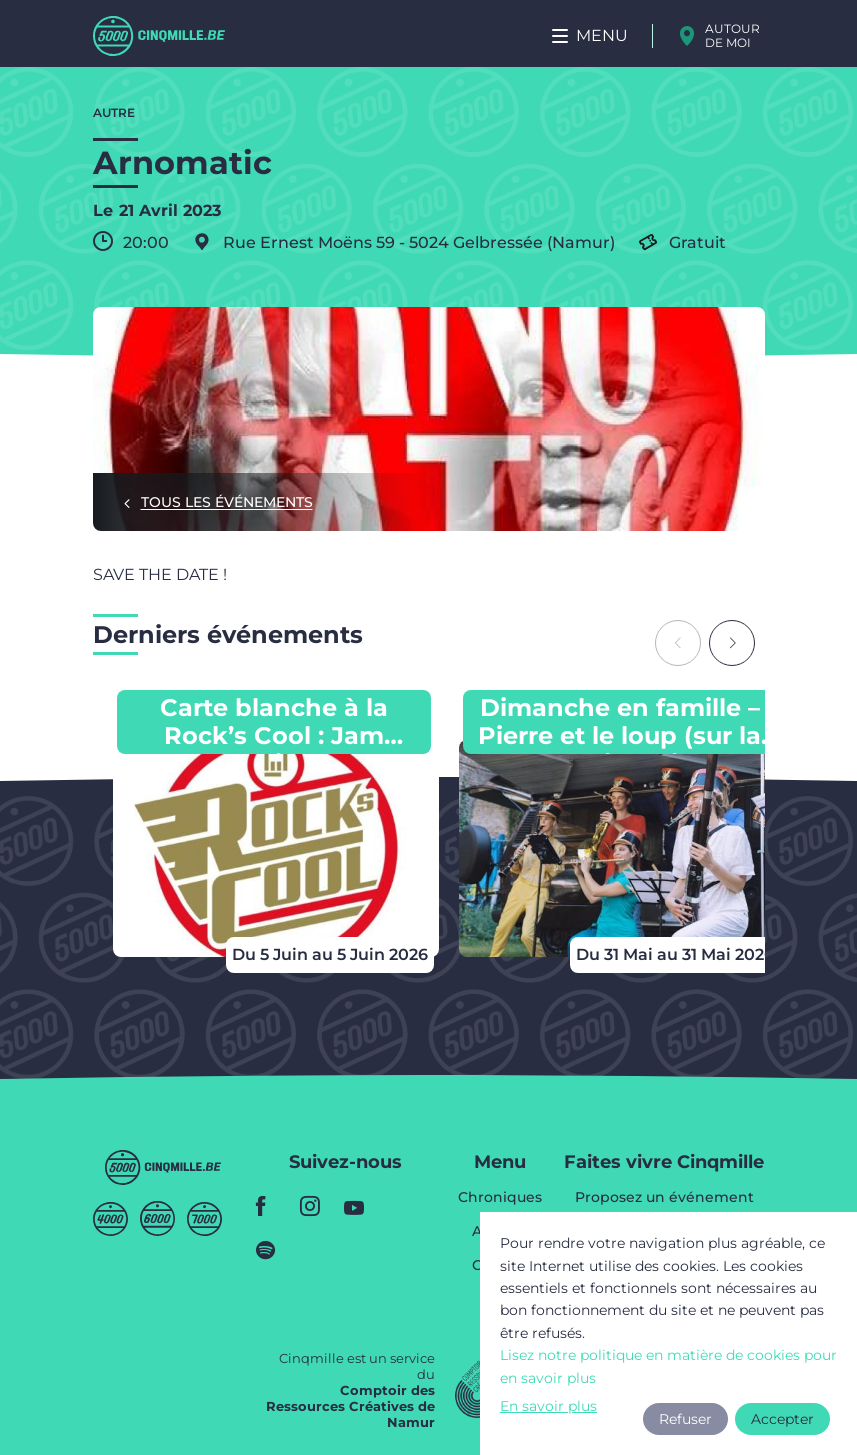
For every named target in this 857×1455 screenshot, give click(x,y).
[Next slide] (732, 643)
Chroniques (500, 1198)
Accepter (782, 1419)
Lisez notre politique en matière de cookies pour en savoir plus (668, 1366)
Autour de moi (732, 35)
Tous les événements (227, 502)
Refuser (685, 1419)
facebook (272, 1206)
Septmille (204, 1218)
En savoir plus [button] (548, 1406)
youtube (360, 1206)
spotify (272, 1250)
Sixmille (157, 1218)
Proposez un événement (664, 1198)
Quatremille (110, 1218)
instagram (316, 1206)
